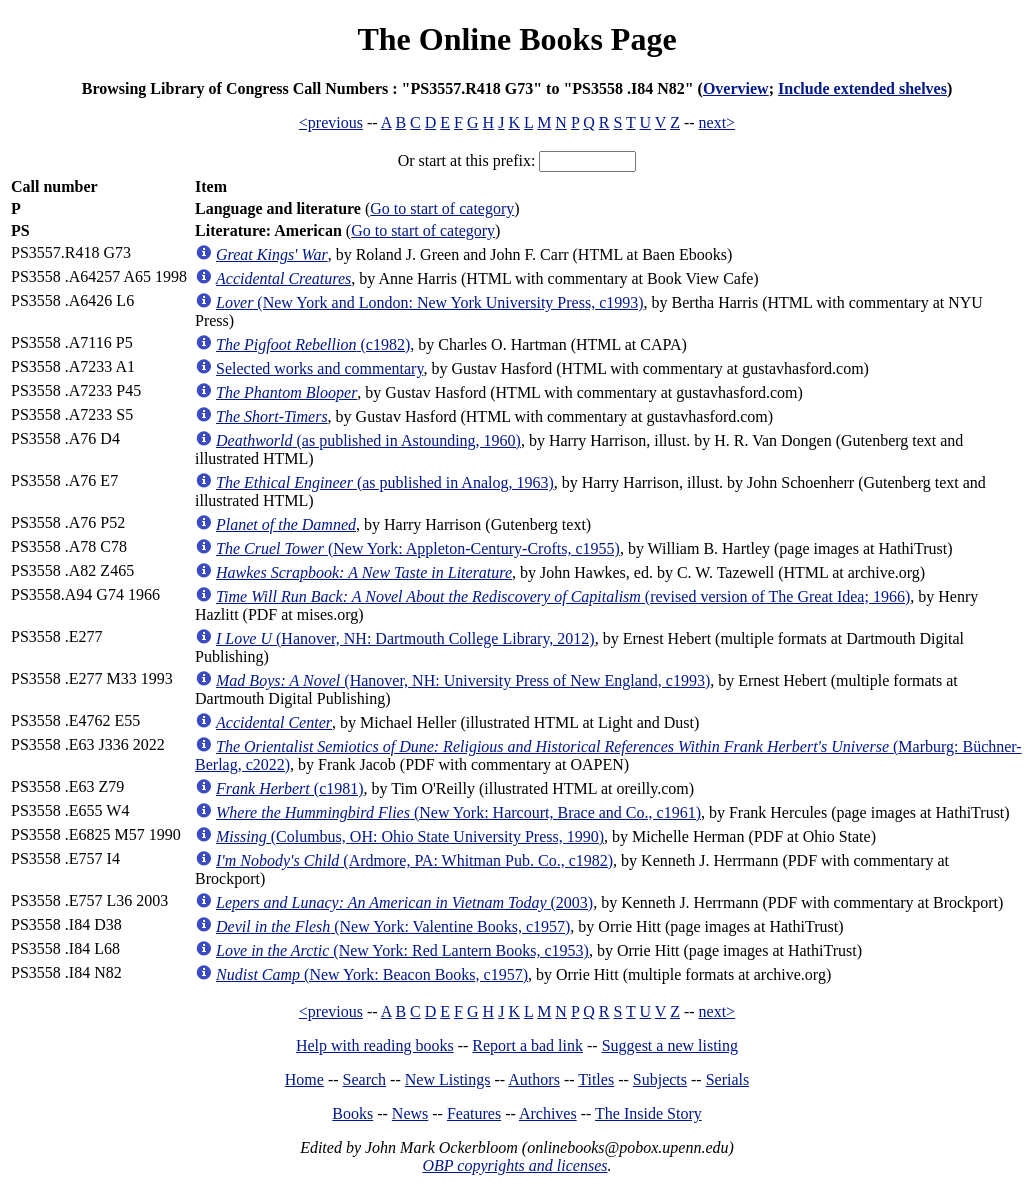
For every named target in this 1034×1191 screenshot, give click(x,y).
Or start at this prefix (464, 160)
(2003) (404, 902)
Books (352, 1113)
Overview (736, 88)
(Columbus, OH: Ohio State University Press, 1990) (410, 836)
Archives (548, 1113)
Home (304, 1079)
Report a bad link (527, 1045)
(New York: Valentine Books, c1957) (393, 926)
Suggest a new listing (670, 1045)
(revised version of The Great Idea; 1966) (563, 596)
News (410, 1113)
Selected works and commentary (319, 368)
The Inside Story (648, 1113)
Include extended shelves (862, 88)
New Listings (448, 1079)
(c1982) (313, 344)
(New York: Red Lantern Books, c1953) (402, 950)
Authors (534, 1079)
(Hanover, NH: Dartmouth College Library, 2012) (405, 638)
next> (717, 122)
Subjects (660, 1079)
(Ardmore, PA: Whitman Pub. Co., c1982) (414, 860)
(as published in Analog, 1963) (385, 482)
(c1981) (290, 788)
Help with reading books (375, 1045)
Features (474, 1113)
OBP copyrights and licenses (514, 1165)
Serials (728, 1079)
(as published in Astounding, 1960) (368, 440)
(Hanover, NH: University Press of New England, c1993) (463, 680)
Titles (596, 1079)
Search (365, 1079)
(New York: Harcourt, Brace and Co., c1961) (458, 812)
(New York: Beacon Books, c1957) (372, 974)
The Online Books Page (516, 39)
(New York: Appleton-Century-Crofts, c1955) (418, 548)
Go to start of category (442, 208)
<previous (331, 122)
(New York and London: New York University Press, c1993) (430, 302)
